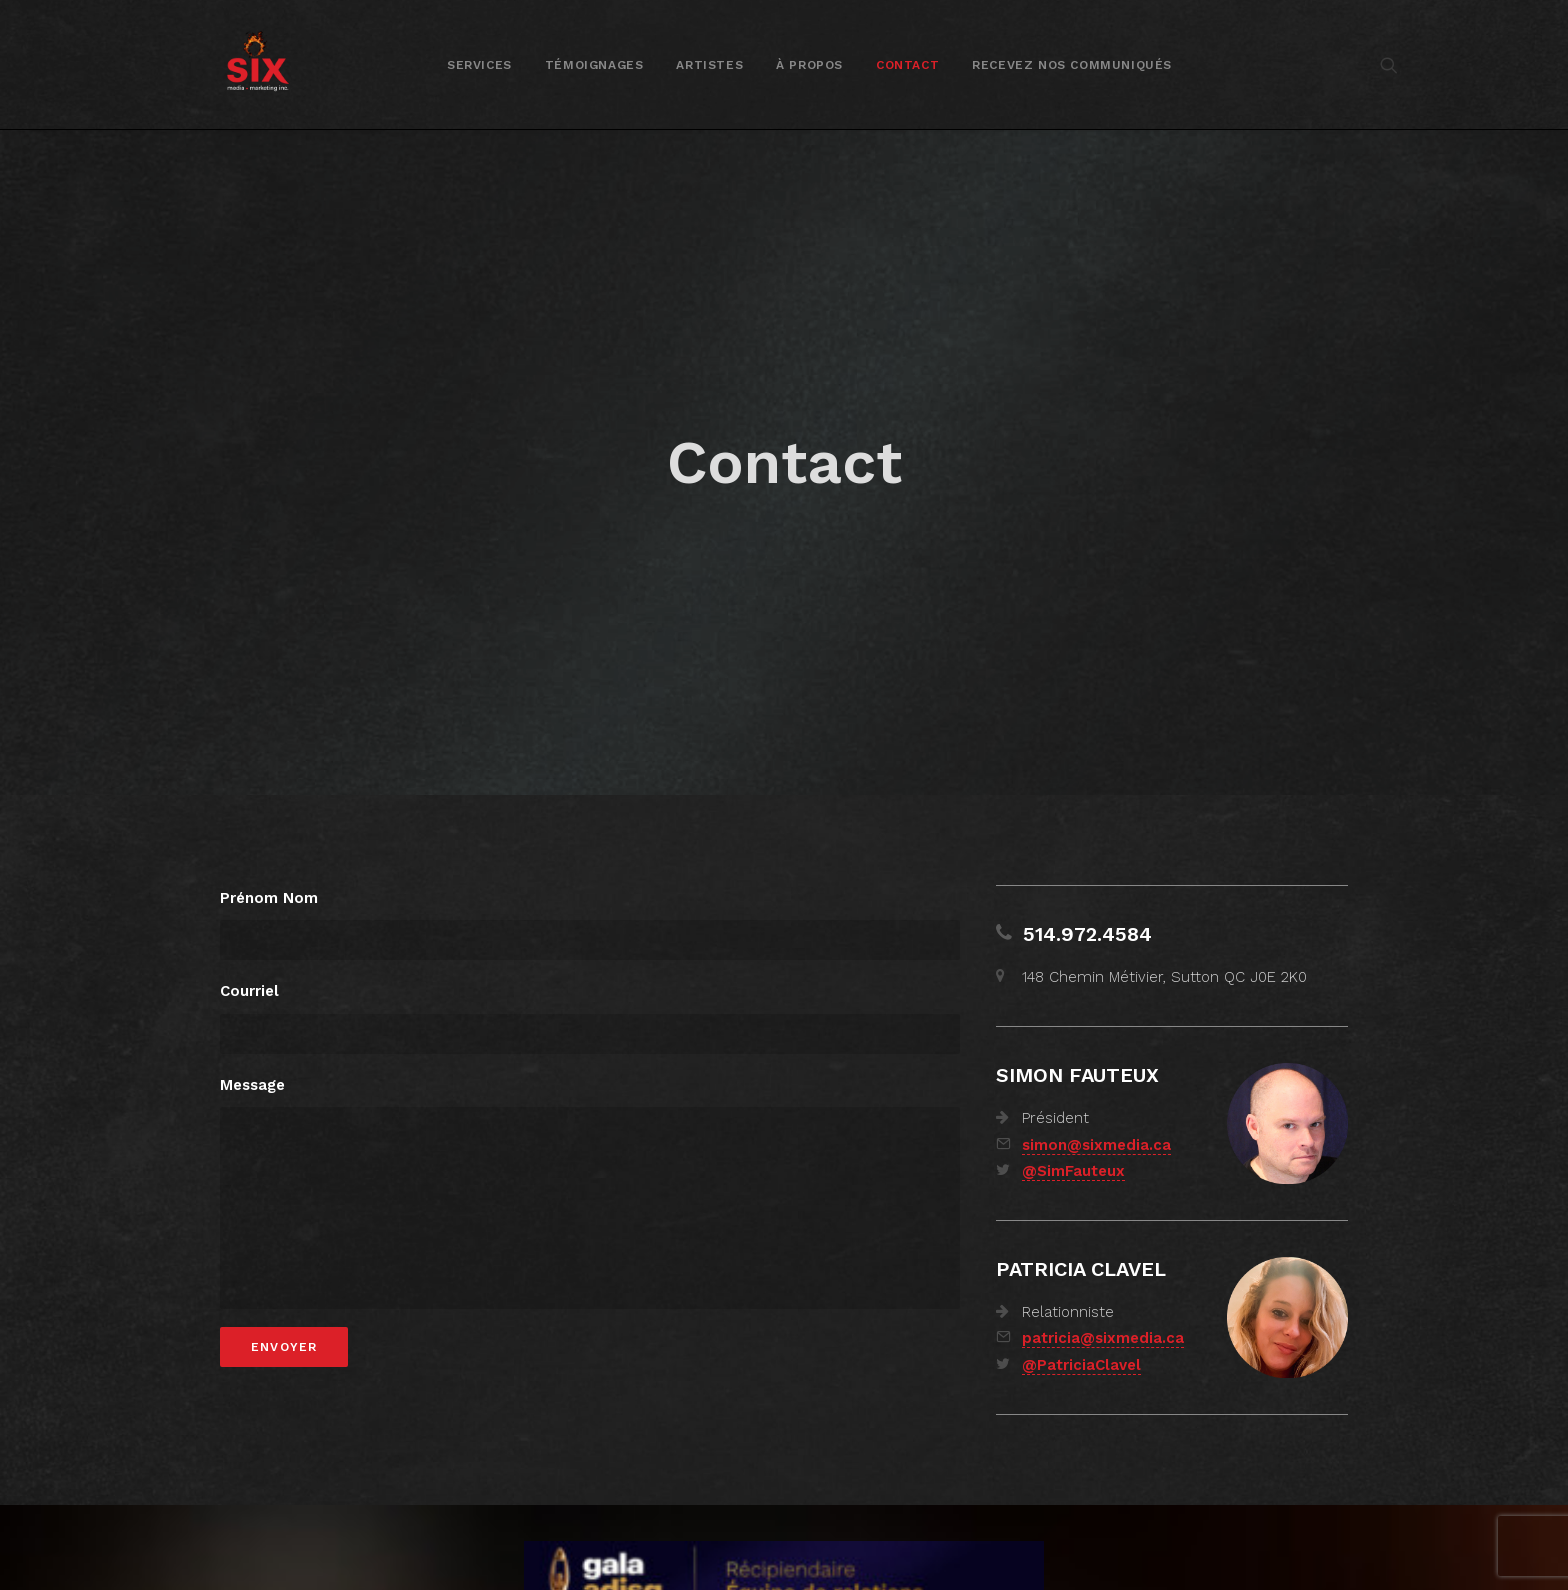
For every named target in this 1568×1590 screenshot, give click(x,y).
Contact (907, 65)
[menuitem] (479, 64)
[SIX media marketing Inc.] (257, 64)
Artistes (709, 65)
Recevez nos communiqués (1072, 65)
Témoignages (594, 65)
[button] (1388, 64)
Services (479, 65)
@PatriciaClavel (1081, 1332)
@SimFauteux (1073, 1138)
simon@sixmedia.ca (1096, 1112)
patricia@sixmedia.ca (1103, 1305)
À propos (809, 65)
